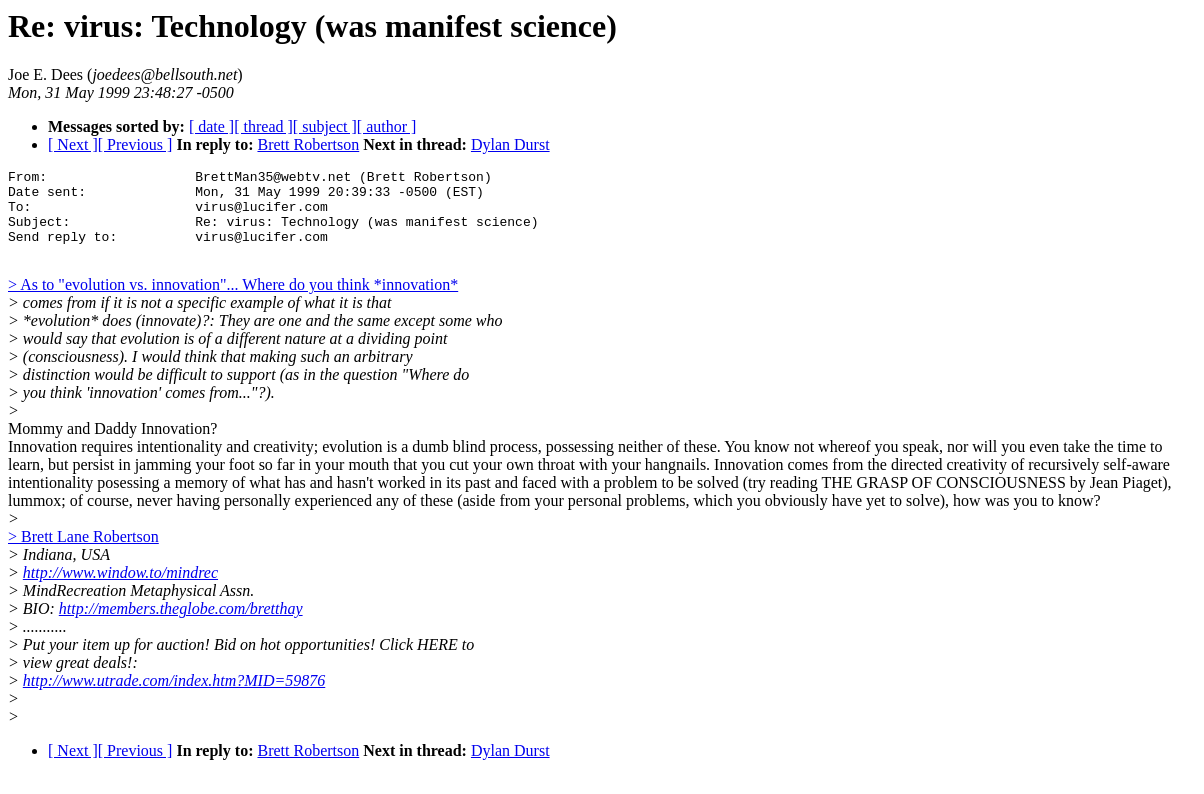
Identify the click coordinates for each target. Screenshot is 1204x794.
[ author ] (387, 126)
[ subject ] (325, 126)
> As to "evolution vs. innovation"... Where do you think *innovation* (233, 302)
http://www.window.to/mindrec (120, 590)
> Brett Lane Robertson (83, 554)
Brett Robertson (308, 144)
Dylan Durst (510, 144)
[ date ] (211, 126)
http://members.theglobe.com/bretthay (181, 626)
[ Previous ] (135, 144)
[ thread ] (263, 126)
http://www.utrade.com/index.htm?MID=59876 (174, 698)
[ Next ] (73, 144)
